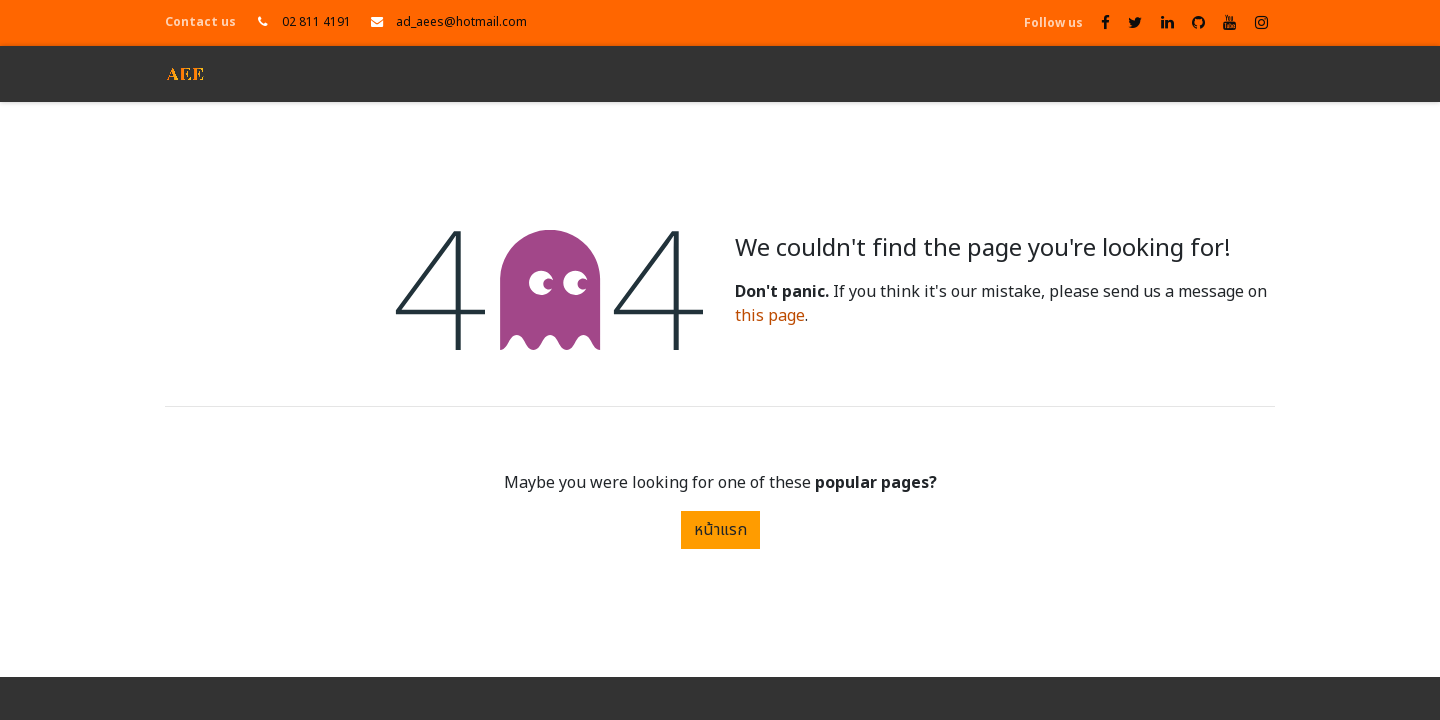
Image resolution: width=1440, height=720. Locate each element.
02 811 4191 (316, 22)
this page (770, 316)
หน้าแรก (720, 530)
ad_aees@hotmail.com (461, 22)
